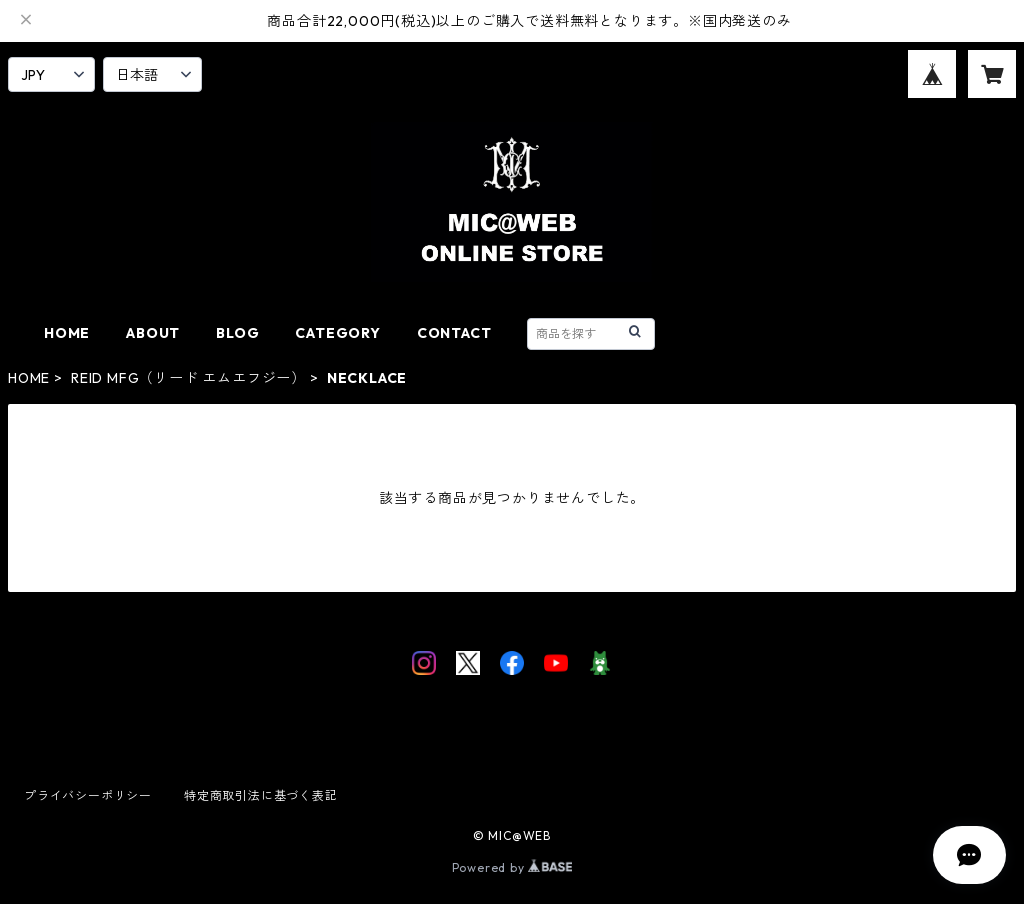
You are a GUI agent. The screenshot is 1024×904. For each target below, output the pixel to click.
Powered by (512, 867)
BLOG (237, 333)
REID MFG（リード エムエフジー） (188, 378)
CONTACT (454, 333)
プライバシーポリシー (88, 795)
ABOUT (153, 333)
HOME (67, 333)
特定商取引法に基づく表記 (261, 795)
